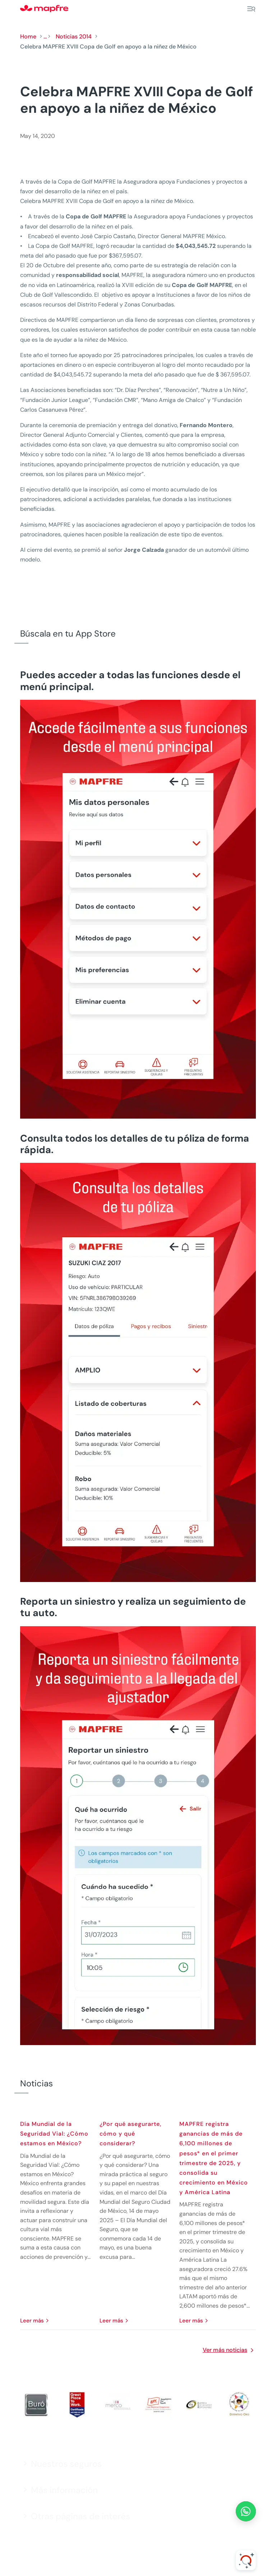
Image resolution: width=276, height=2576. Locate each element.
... (45, 36)
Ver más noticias (225, 2350)
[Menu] (251, 9)
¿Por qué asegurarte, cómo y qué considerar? (130, 2133)
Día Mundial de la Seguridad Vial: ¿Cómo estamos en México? (54, 2133)
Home (28, 36)
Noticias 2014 (74, 36)
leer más (32, 2320)
